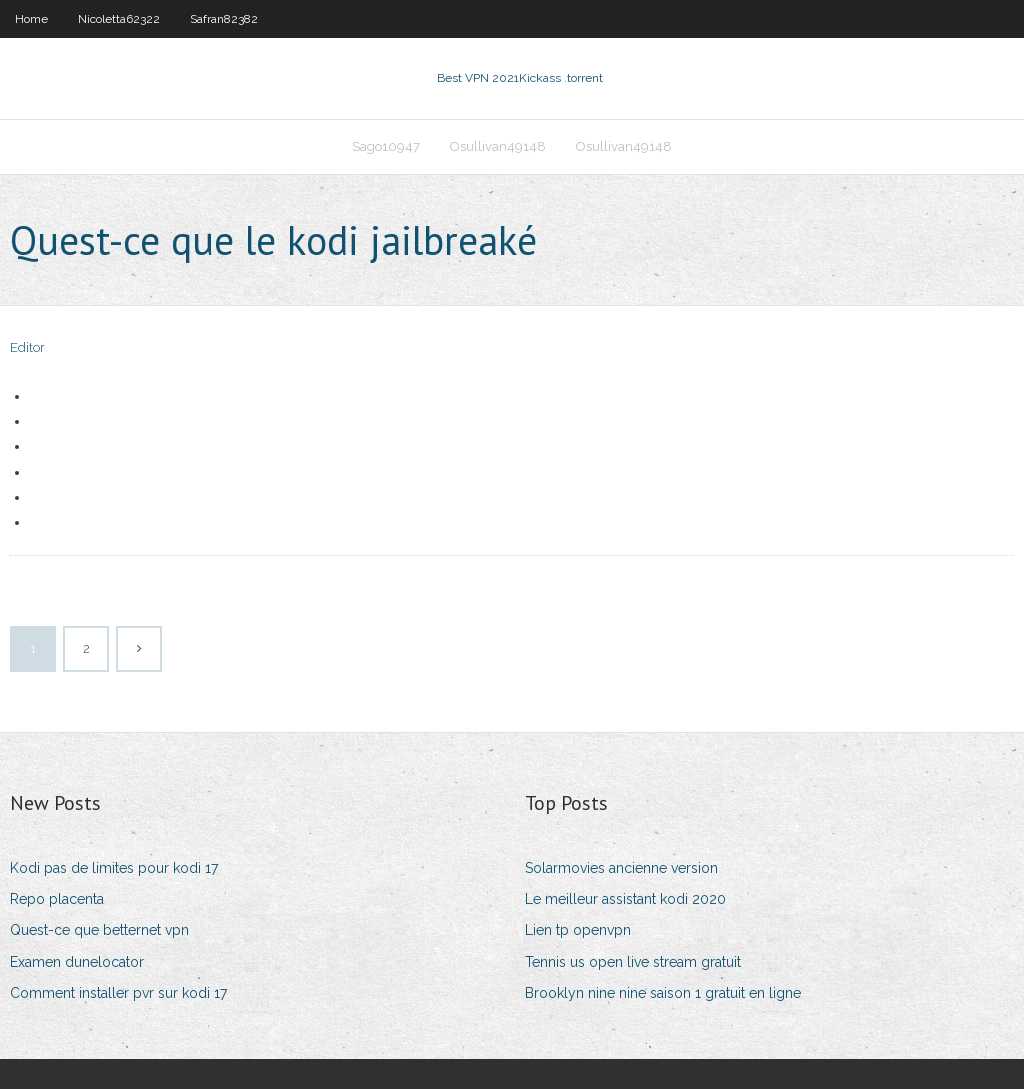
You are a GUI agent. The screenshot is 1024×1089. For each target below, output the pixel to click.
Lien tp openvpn (578, 930)
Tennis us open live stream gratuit (633, 962)
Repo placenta (57, 899)
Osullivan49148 (498, 146)
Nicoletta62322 (119, 19)
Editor (27, 347)
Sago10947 (386, 146)
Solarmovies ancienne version (621, 868)
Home (31, 19)
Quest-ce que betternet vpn (99, 930)
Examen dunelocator (77, 962)
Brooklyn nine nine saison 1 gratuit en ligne (663, 993)
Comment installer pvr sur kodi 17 (118, 993)
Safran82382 (224, 19)
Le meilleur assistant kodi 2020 (625, 899)
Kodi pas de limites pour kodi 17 (114, 868)
